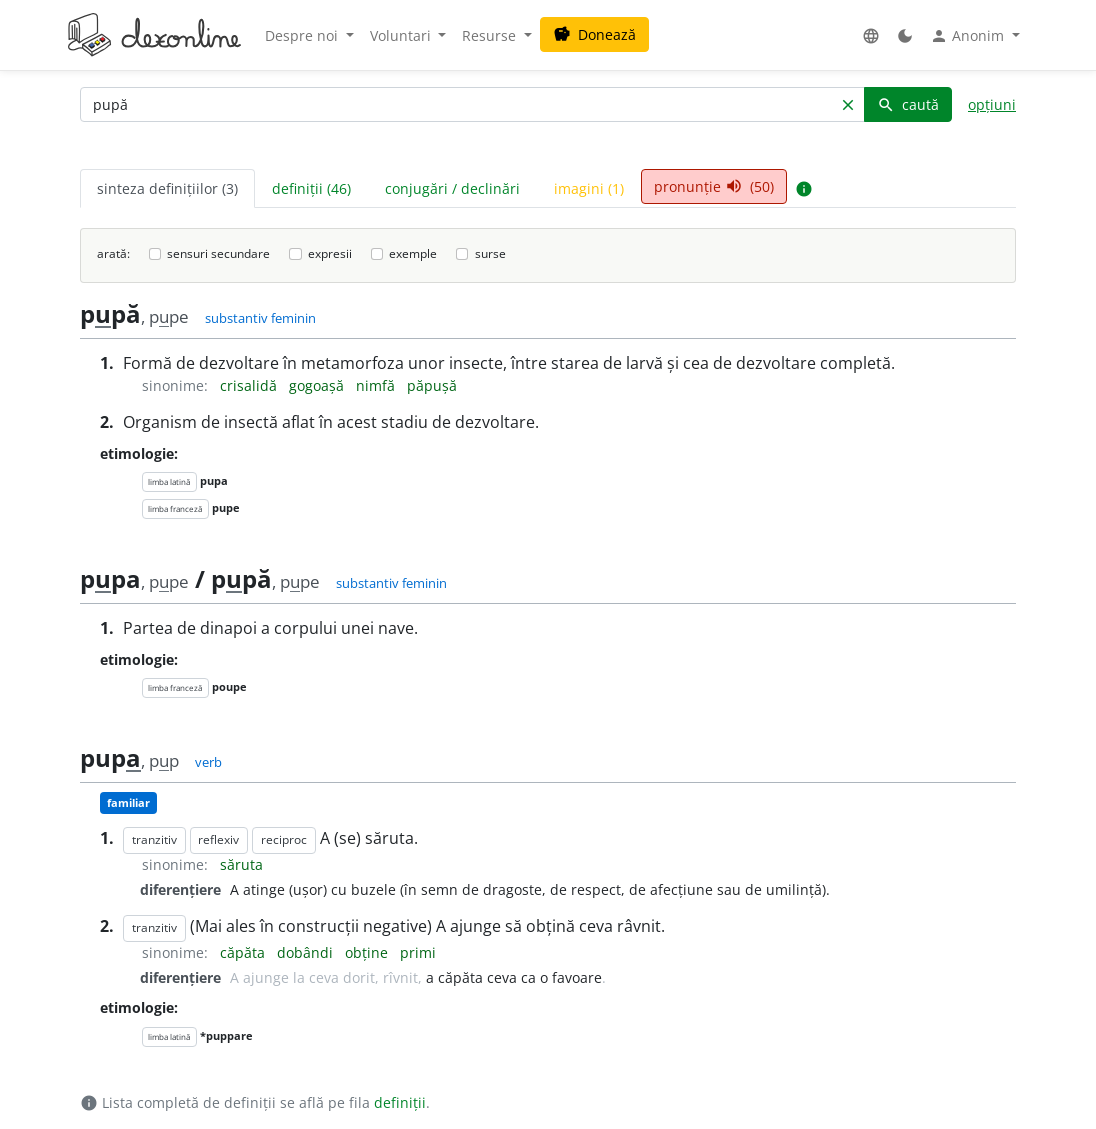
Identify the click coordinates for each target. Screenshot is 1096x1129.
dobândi (307, 952)
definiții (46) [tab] (311, 188)
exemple (413, 253)
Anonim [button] (969, 36)
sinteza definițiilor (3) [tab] (167, 188)
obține (368, 952)
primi (418, 952)
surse (490, 253)
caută (908, 104)
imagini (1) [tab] (589, 188)
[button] (871, 35)
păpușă (432, 385)
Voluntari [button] (402, 35)
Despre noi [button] (303, 35)
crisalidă (250, 385)
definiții (400, 1102)
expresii (330, 253)
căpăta (244, 952)
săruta (241, 864)
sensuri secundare (218, 253)
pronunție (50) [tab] (714, 186)
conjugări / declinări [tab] (452, 188)
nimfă (377, 385)
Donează (594, 34)
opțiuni (992, 104)
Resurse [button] (491, 35)
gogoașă (318, 385)
